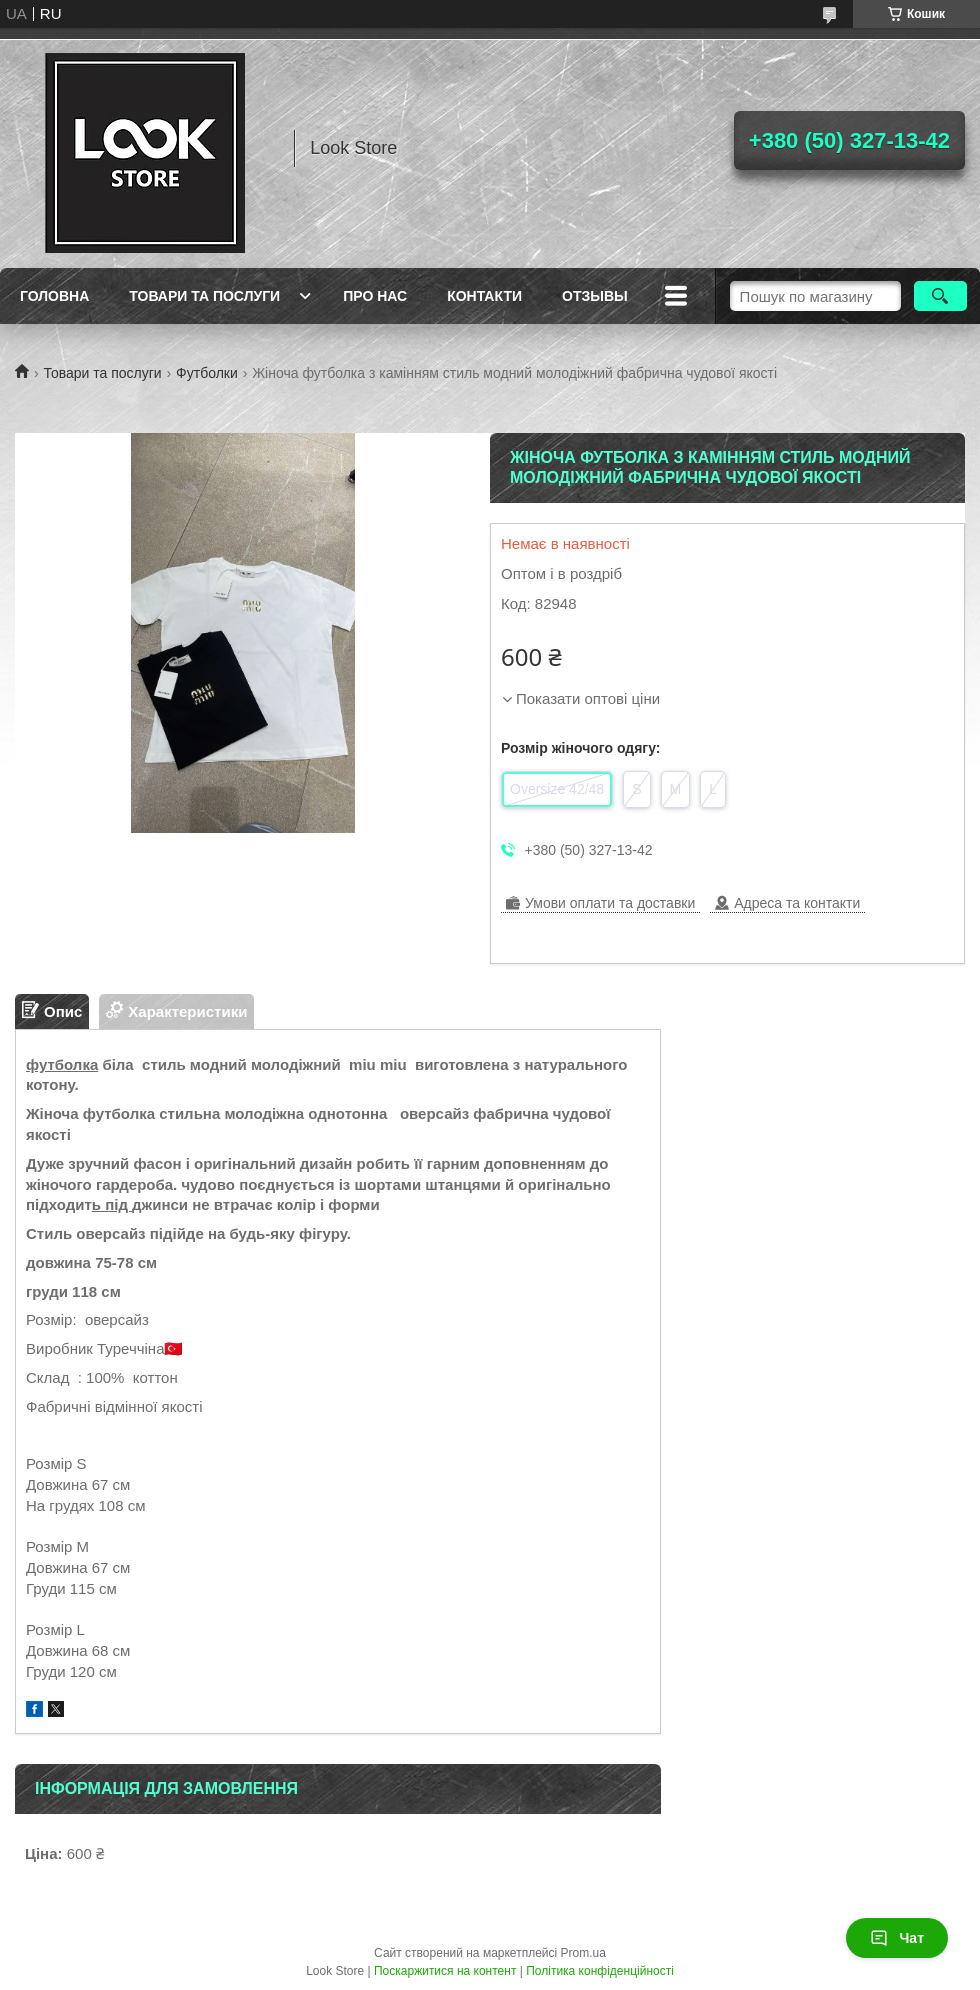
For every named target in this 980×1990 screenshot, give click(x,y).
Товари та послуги (204, 296)
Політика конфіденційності (600, 1971)
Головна (54, 296)
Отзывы (595, 296)
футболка (62, 1064)
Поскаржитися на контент (445, 1971)
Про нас (375, 296)
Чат (897, 1938)
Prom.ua (583, 1953)
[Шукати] (940, 296)
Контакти (484, 296)
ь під (112, 1204)
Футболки (207, 373)
